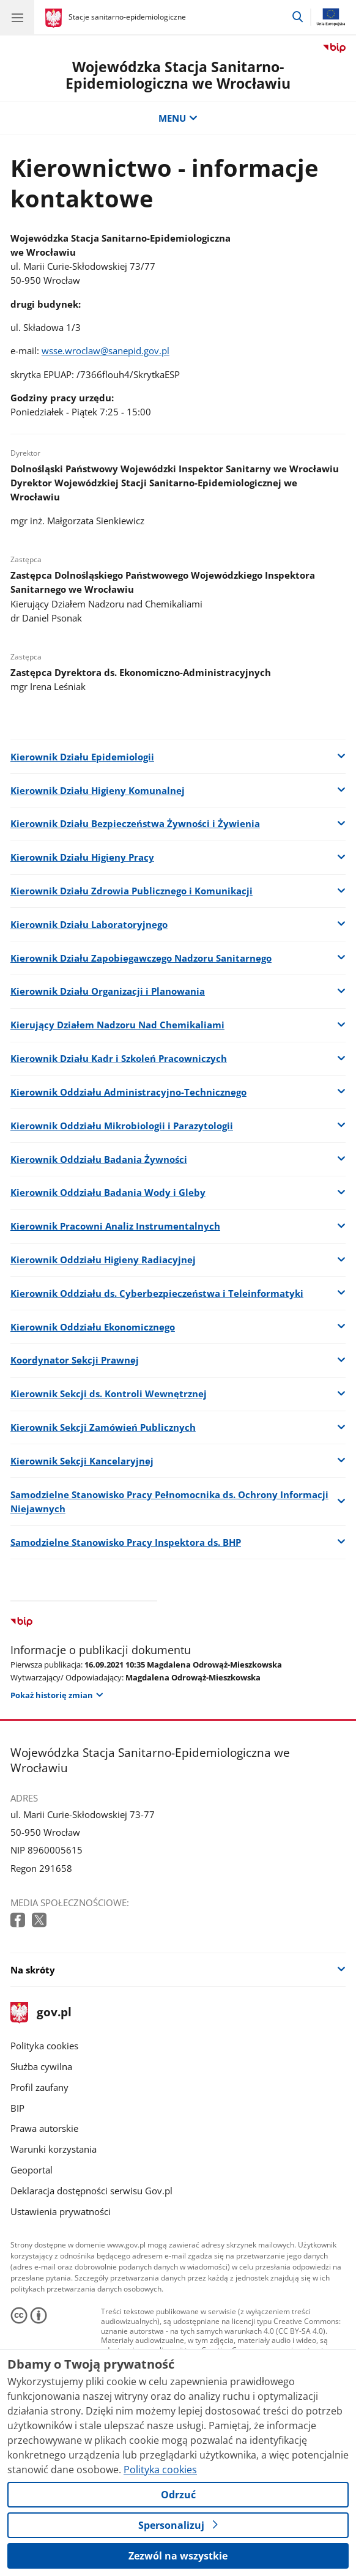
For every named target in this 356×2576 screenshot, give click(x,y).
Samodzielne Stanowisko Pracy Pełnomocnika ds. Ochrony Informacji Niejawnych (169, 1501)
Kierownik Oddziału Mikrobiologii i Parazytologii (121, 1125)
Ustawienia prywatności (60, 2211)
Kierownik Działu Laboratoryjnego (89, 924)
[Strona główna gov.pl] (55, 18)
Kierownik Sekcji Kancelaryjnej (82, 1461)
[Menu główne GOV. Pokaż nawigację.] (17, 17)
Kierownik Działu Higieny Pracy (82, 857)
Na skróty (32, 1970)
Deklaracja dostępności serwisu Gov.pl (91, 2190)
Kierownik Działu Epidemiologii (82, 757)
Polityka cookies (44, 2046)
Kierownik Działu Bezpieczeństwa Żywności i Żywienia (135, 823)
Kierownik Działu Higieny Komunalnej (97, 790)
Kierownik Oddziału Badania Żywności (98, 1159)
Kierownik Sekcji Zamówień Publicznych (103, 1427)
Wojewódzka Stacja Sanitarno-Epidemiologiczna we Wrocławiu (178, 75)
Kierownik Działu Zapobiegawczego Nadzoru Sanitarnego (141, 958)
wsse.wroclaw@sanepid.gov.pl (105, 350)
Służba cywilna (41, 2066)
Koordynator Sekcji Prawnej (74, 1360)
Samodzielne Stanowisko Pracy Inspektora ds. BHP (125, 1542)
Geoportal (31, 2170)
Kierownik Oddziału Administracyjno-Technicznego (128, 1092)
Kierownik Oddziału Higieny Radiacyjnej (103, 1259)
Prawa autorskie (44, 2128)
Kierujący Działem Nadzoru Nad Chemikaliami (117, 1025)
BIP (17, 2108)
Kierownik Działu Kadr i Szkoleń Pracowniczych (118, 1058)
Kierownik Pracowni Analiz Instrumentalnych (115, 1226)
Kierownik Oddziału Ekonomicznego (92, 1327)
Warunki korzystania (53, 2149)
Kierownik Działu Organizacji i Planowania (107, 991)
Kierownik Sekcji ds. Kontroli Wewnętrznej (108, 1393)
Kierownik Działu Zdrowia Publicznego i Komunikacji (131, 891)
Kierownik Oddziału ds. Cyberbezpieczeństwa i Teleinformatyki (156, 1293)
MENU (177, 118)
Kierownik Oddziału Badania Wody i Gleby (108, 1192)
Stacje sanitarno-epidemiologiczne (127, 17)
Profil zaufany (39, 2087)
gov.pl (41, 2013)
